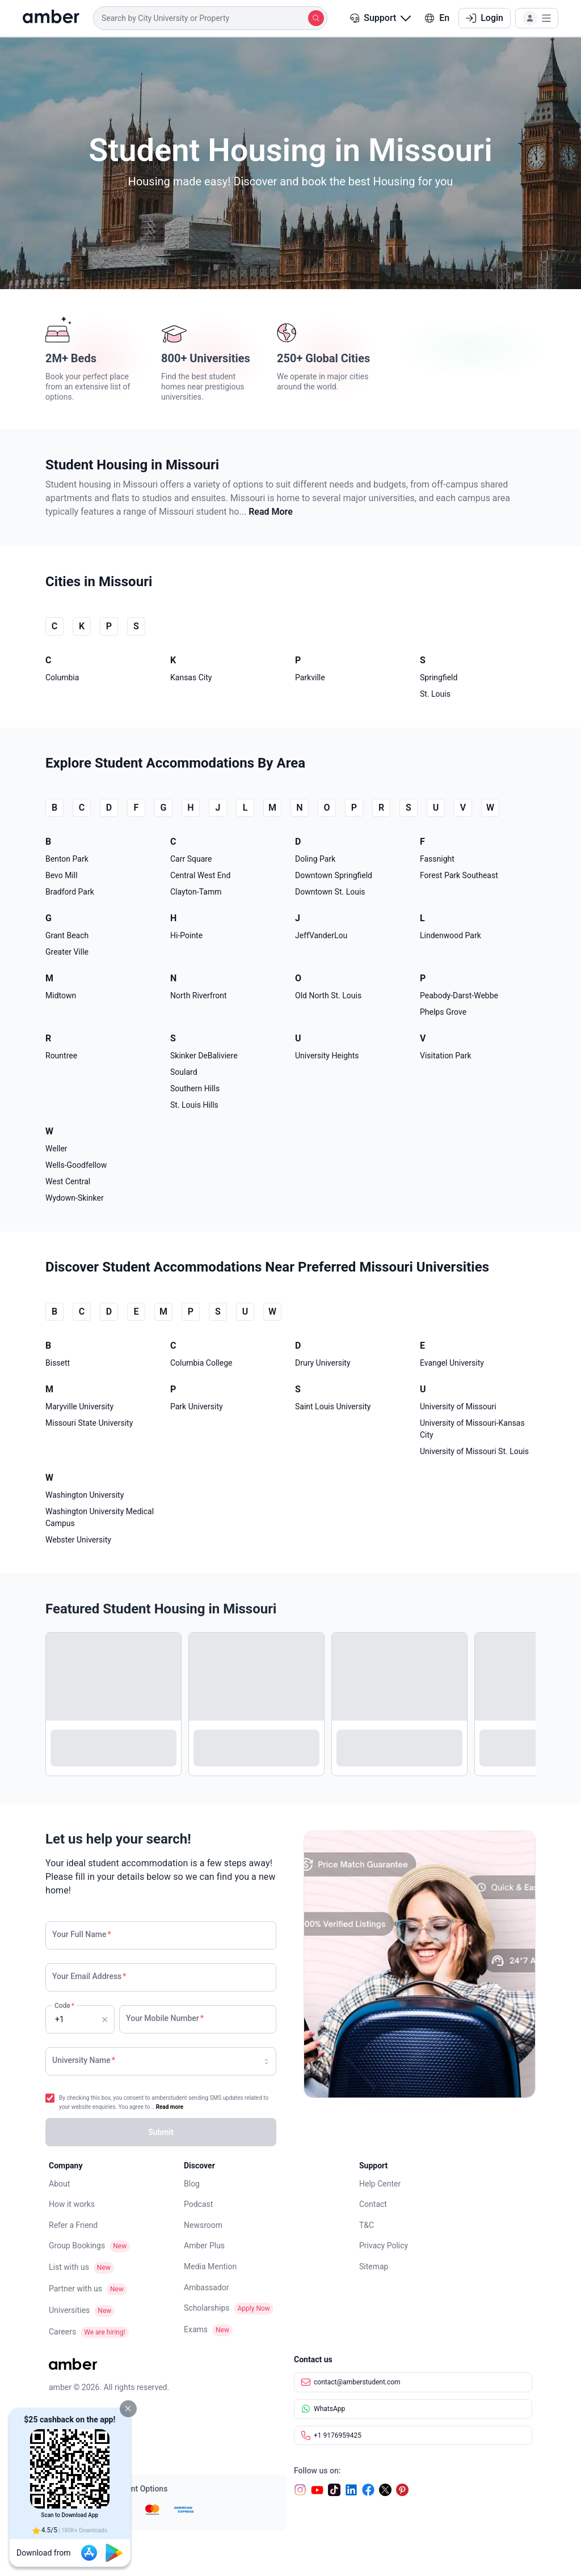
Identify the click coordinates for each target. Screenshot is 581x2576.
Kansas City (191, 677)
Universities (69, 2310)
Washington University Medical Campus (99, 1517)
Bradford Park (69, 891)
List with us (69, 2267)
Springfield (438, 677)
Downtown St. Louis (330, 891)
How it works (72, 2204)
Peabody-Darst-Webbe (459, 995)
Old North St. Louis (328, 995)
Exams (196, 2329)
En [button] (436, 17)
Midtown (60, 995)
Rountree (61, 1055)
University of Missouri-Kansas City (472, 1428)
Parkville (310, 677)
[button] (128, 2408)
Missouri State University (89, 1422)
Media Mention (210, 2266)
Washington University (84, 1494)
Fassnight (437, 858)
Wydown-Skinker (74, 1197)
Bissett (57, 1362)
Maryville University (79, 1406)
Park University (196, 1406)
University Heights (327, 1055)
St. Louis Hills (194, 1104)
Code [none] (63, 2018)
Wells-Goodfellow (76, 1165)
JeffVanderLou (321, 935)
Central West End (200, 875)
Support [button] (380, 17)
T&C (366, 2225)
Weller (56, 1148)
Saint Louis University (333, 1406)
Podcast (198, 2204)
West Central (67, 1181)
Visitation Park (445, 1055)
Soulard (183, 1072)
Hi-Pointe (186, 935)
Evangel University (452, 1362)
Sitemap (373, 2266)
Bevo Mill (61, 875)
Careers (62, 2331)
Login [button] (484, 17)
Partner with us (75, 2288)
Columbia (62, 677)
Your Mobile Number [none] (165, 2018)
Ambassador (206, 2287)
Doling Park (315, 858)
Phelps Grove (443, 1011)
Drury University (323, 1362)
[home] (51, 18)
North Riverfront (198, 995)
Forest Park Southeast (459, 875)
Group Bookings (77, 2245)
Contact (373, 2204)
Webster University (78, 1539)
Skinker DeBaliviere (204, 1055)
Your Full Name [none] (81, 1934)
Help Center (380, 2183)
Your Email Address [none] (89, 1976)
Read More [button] (271, 511)
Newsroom (203, 2225)
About (59, 2183)
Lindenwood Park (450, 935)
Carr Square (191, 858)
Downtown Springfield (333, 875)
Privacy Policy (383, 2245)
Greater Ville (67, 951)
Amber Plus (204, 2245)
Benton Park (67, 858)
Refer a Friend (73, 2225)
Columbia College (201, 1362)
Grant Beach (67, 935)
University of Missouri (458, 1406)
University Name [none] (83, 2060)
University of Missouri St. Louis (474, 1451)
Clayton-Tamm (195, 891)
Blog (192, 2183)
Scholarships (207, 2307)
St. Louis (435, 693)
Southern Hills (195, 1088)
